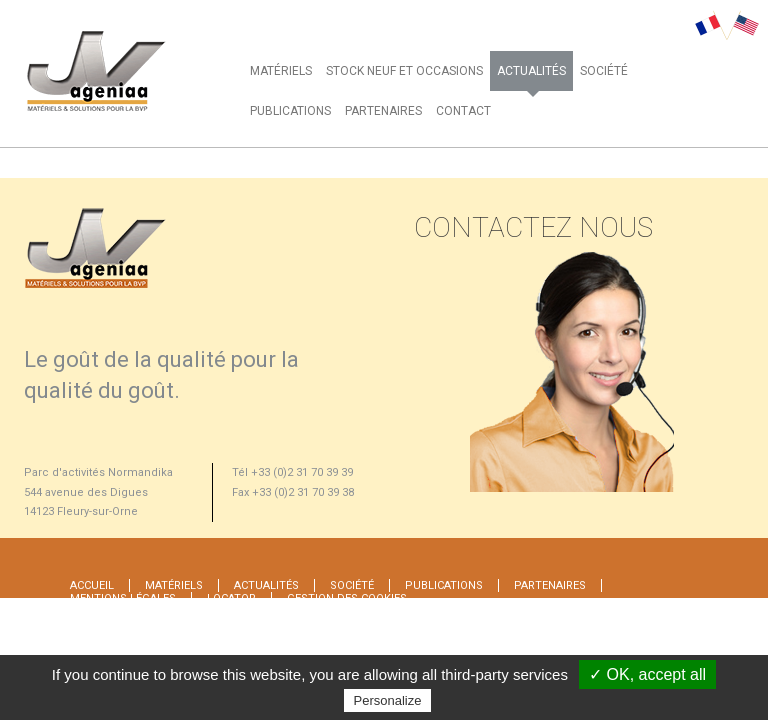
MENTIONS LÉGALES (123, 598)
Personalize (388, 700)
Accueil (92, 585)
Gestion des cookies (347, 598)
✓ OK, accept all (647, 674)
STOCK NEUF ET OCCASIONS (404, 71)
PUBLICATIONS (290, 111)
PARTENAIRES (383, 111)
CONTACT (463, 111)
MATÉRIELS (281, 71)
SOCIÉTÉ (604, 71)
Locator (231, 598)
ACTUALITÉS (531, 71)
